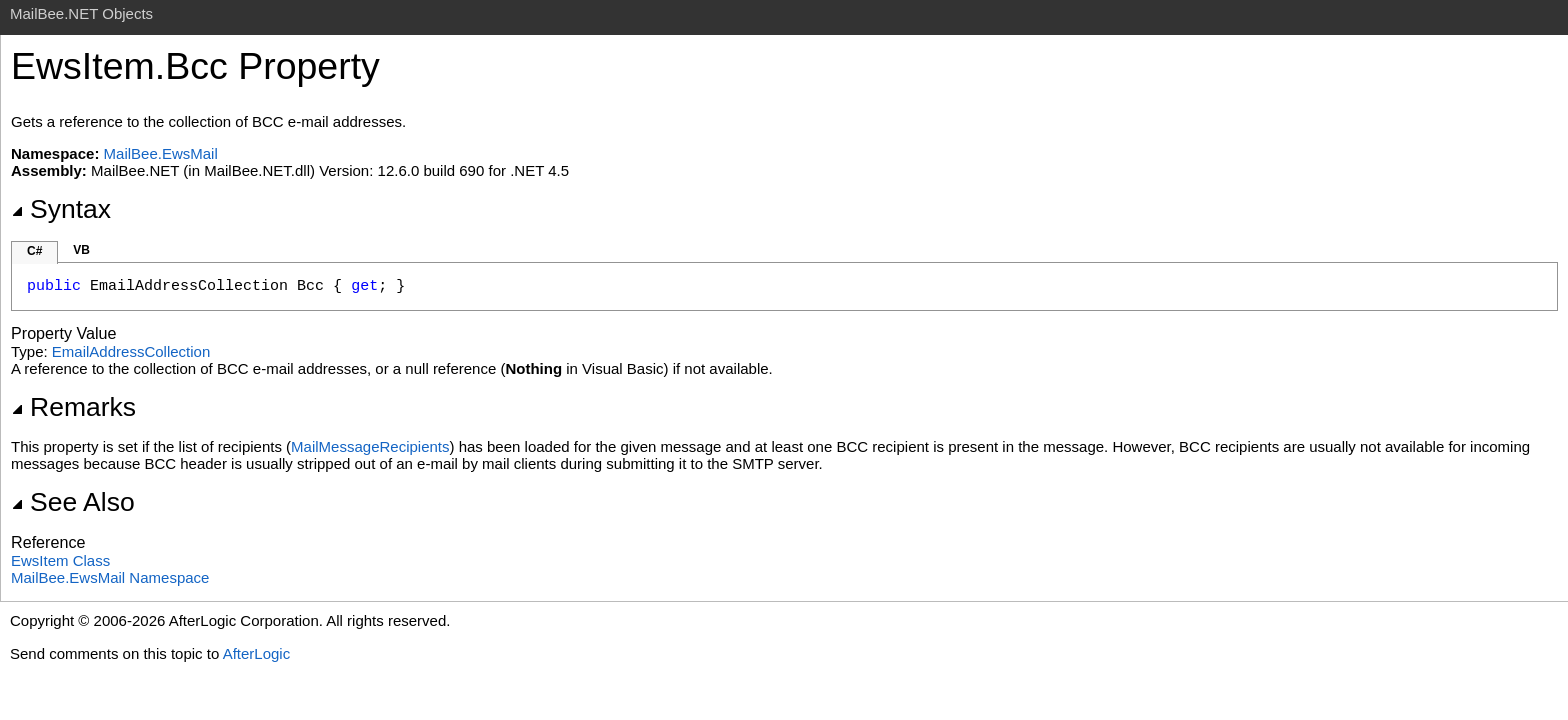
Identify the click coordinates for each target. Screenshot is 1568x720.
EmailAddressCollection (131, 351)
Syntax (61, 209)
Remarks (73, 407)
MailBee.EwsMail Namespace (110, 577)
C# (34, 251)
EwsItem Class (60, 560)
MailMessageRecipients (370, 446)
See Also (73, 502)
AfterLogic (257, 653)
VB (81, 250)
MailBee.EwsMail (161, 153)
